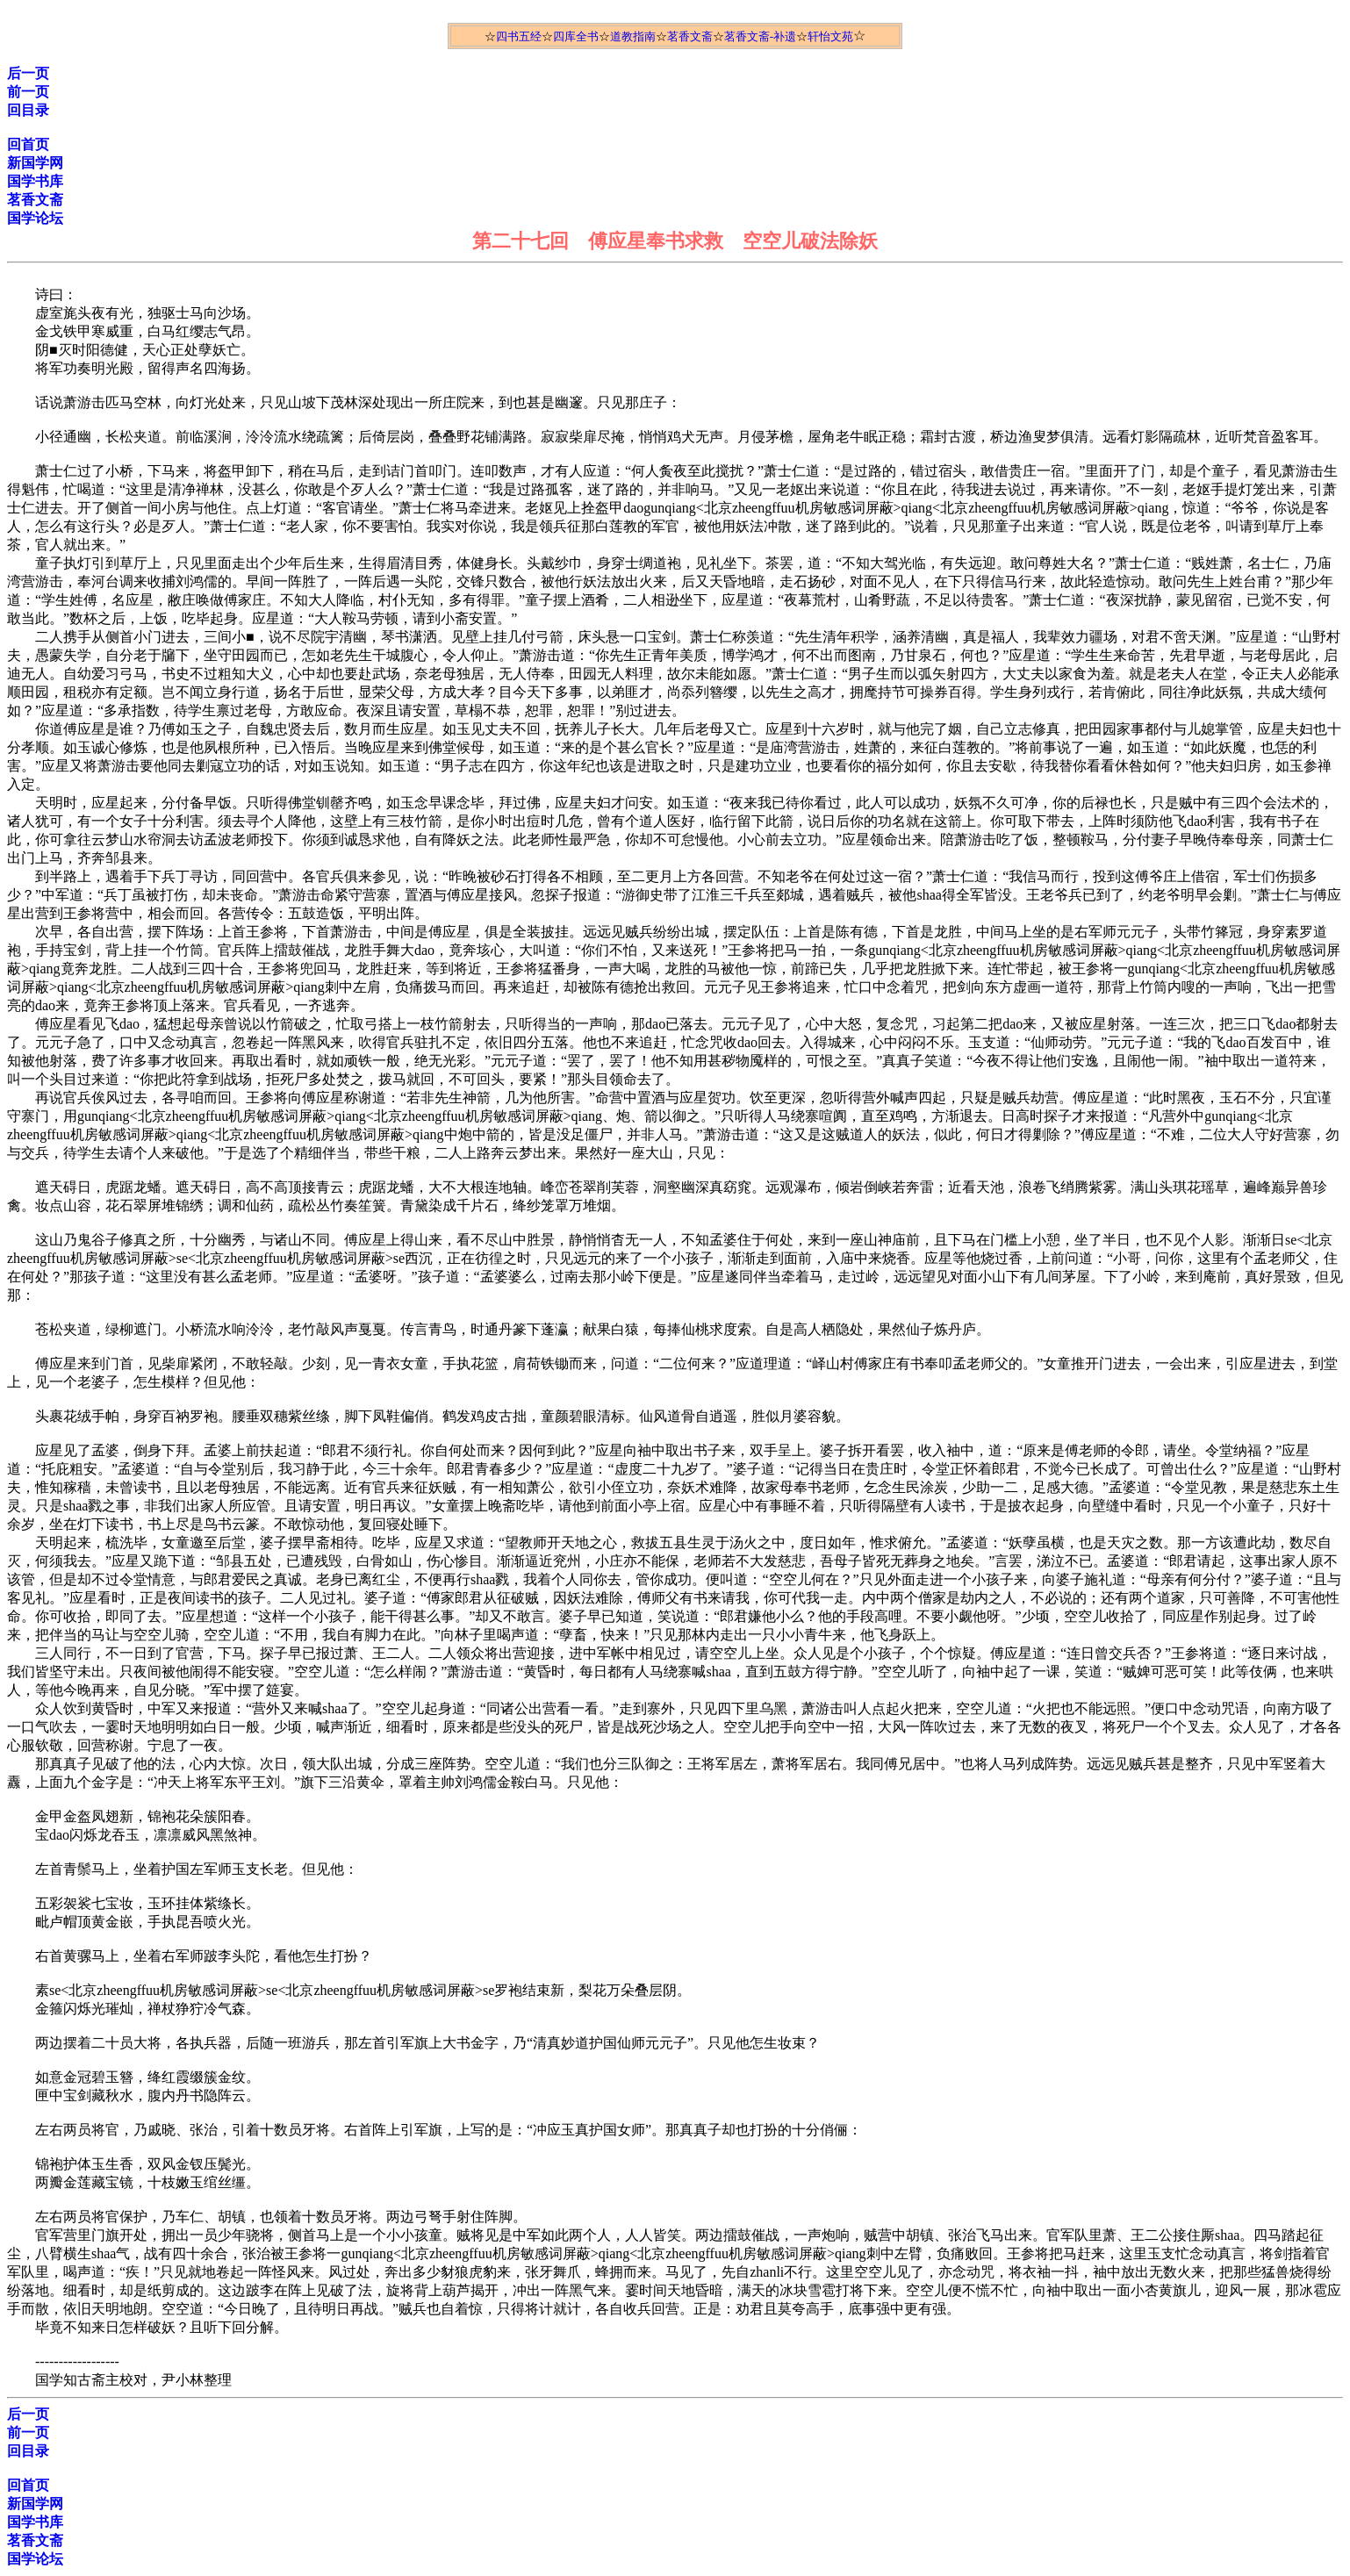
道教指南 (633, 36)
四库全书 (576, 36)
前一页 (28, 91)
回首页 (28, 144)
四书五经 (519, 36)
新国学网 (35, 162)
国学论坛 (35, 218)
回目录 (28, 110)
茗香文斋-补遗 (760, 36)
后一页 (28, 73)
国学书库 (35, 181)
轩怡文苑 (830, 36)
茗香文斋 (690, 36)
